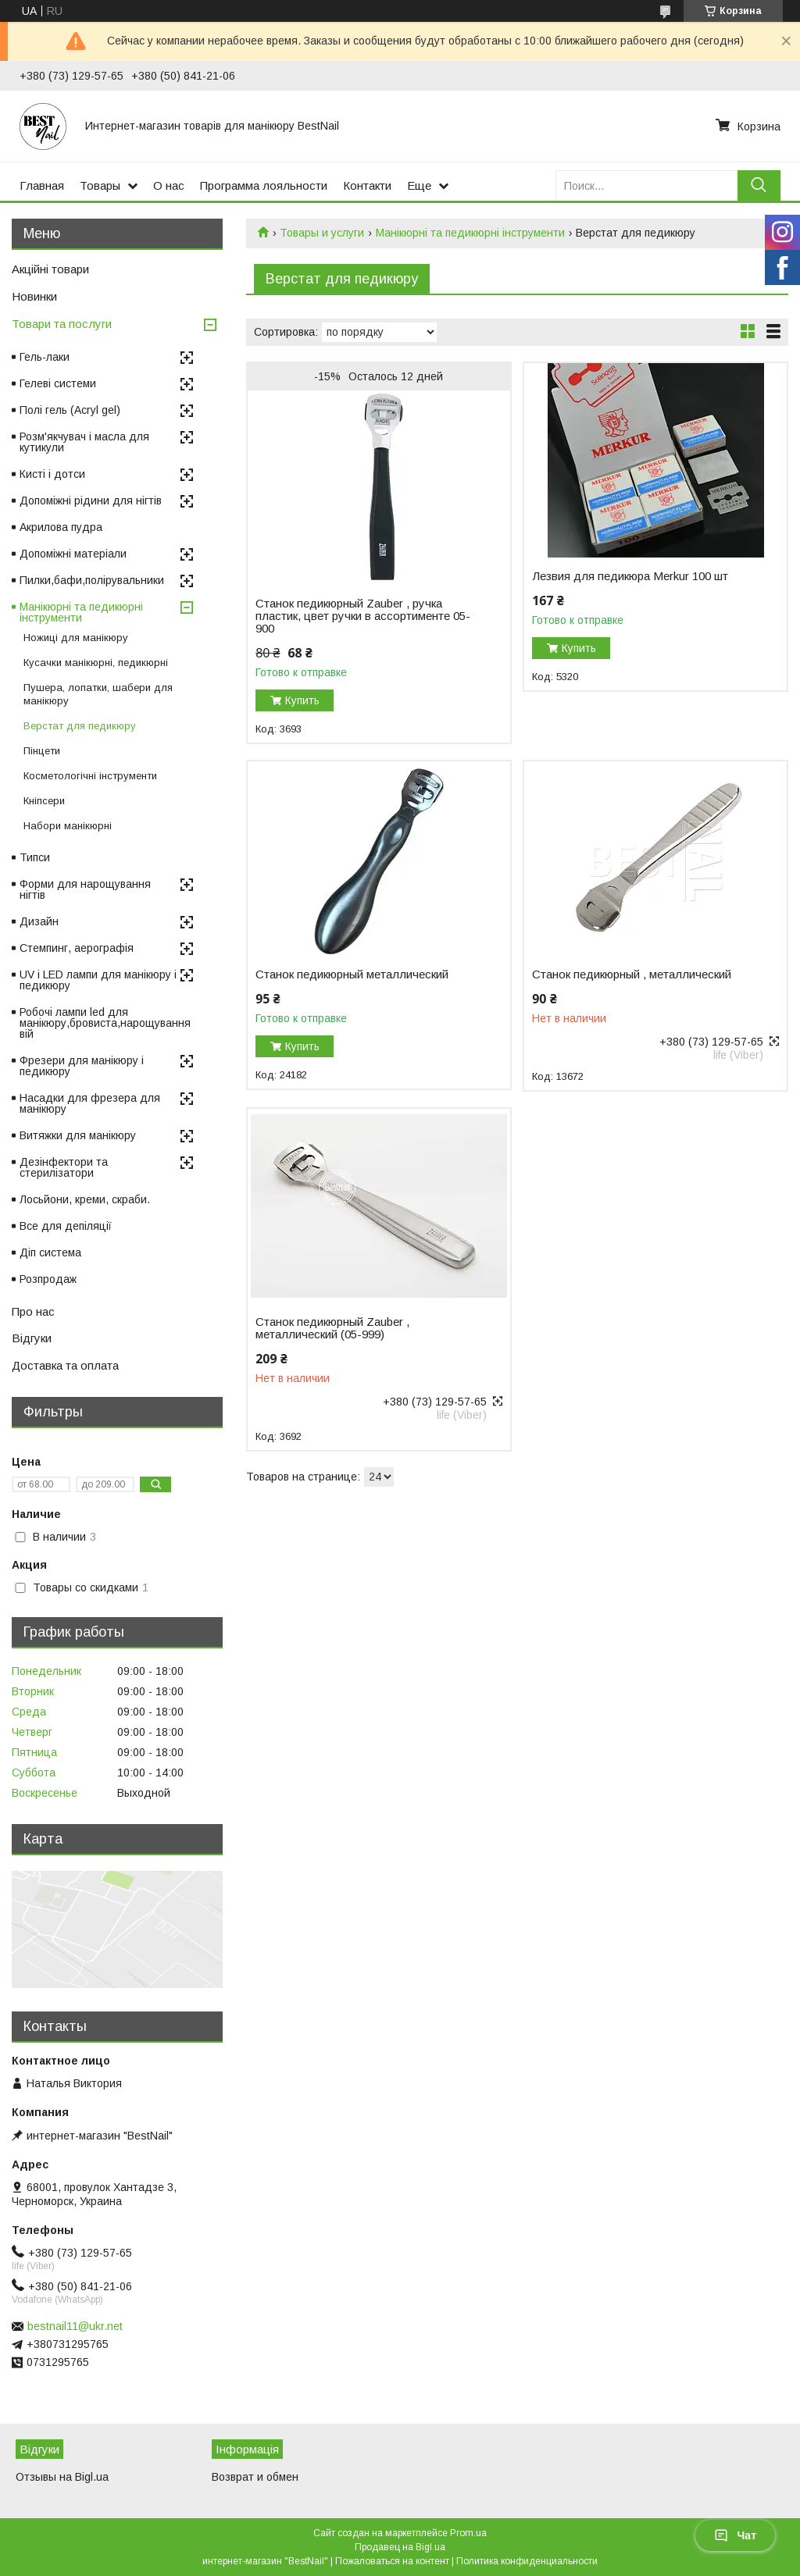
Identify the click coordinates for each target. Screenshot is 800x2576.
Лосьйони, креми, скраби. (85, 1199)
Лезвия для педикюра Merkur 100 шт (630, 576)
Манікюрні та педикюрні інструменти (470, 232)
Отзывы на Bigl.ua (62, 2477)
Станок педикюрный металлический (351, 974)
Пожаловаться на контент (392, 2561)
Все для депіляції (66, 1226)
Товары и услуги (322, 232)
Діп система (50, 1252)
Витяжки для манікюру (78, 1135)
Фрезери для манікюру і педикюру (82, 1066)
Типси (35, 857)
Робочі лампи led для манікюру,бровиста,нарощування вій (105, 1023)
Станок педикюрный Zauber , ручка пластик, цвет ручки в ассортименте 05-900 (362, 616)
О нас (168, 185)
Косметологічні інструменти (90, 776)
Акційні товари (50, 269)
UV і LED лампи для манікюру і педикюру (98, 980)
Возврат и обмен (255, 2477)
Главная (42, 185)
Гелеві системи (58, 383)
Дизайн (39, 921)
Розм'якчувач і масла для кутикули (84, 442)
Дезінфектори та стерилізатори (64, 1167)
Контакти (367, 185)
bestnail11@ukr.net (75, 2326)
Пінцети (41, 751)
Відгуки (32, 1338)
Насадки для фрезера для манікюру (90, 1103)
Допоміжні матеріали (73, 553)
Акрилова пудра (61, 527)
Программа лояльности (263, 185)
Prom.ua (468, 2533)
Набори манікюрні (67, 826)
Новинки (34, 296)
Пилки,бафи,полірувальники (92, 580)
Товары (100, 185)
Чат (735, 2535)
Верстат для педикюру (79, 726)
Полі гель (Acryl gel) (70, 410)
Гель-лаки (45, 357)
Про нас (33, 1311)
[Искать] (759, 185)
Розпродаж (48, 1279)
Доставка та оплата (65, 1365)
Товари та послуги (62, 323)
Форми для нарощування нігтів (85, 889)
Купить (302, 700)
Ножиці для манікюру (75, 637)
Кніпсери (44, 801)
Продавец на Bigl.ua (400, 2547)
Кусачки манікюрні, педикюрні (95, 662)
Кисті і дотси (52, 474)
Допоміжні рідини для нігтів (91, 500)
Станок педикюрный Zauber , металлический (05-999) (332, 1328)
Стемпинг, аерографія (77, 948)
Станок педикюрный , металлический (631, 974)
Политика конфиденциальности (527, 2561)
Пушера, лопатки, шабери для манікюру (98, 694)
